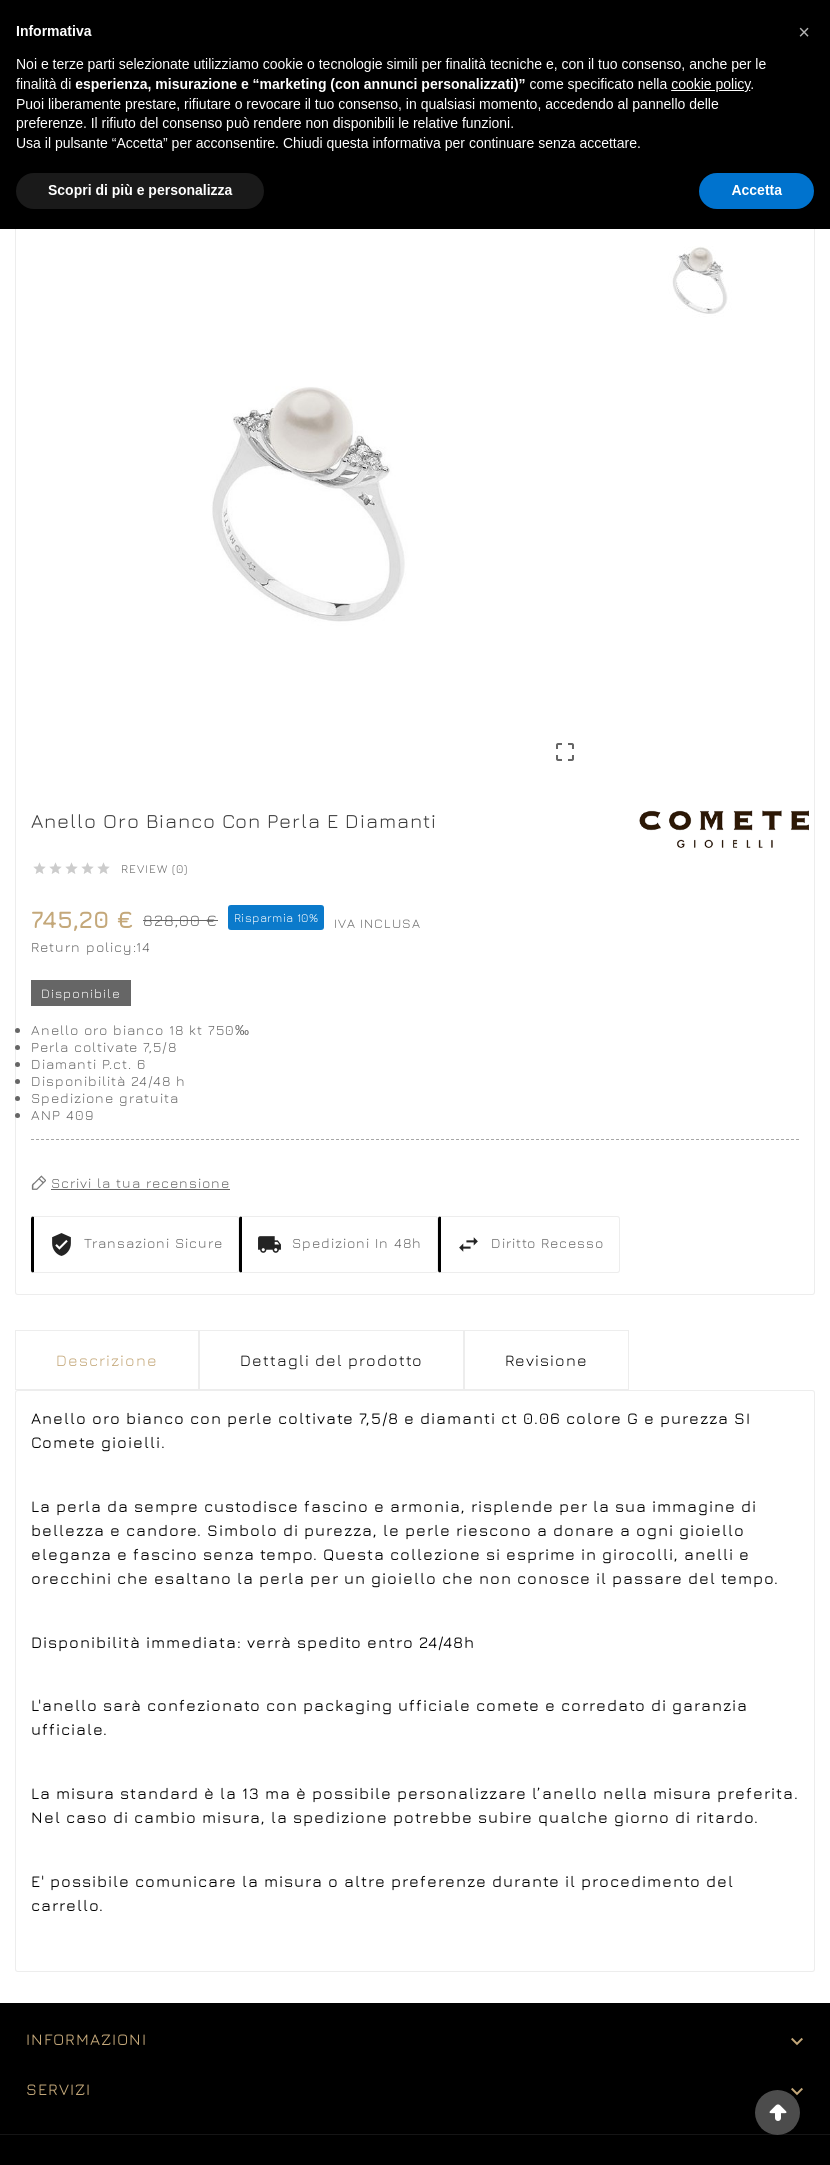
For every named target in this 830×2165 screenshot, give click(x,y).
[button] (804, 32)
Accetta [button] (756, 190)
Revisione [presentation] (546, 1360)
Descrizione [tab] (107, 1360)
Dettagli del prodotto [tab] (331, 1360)
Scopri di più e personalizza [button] (140, 190)
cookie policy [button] (710, 84)
